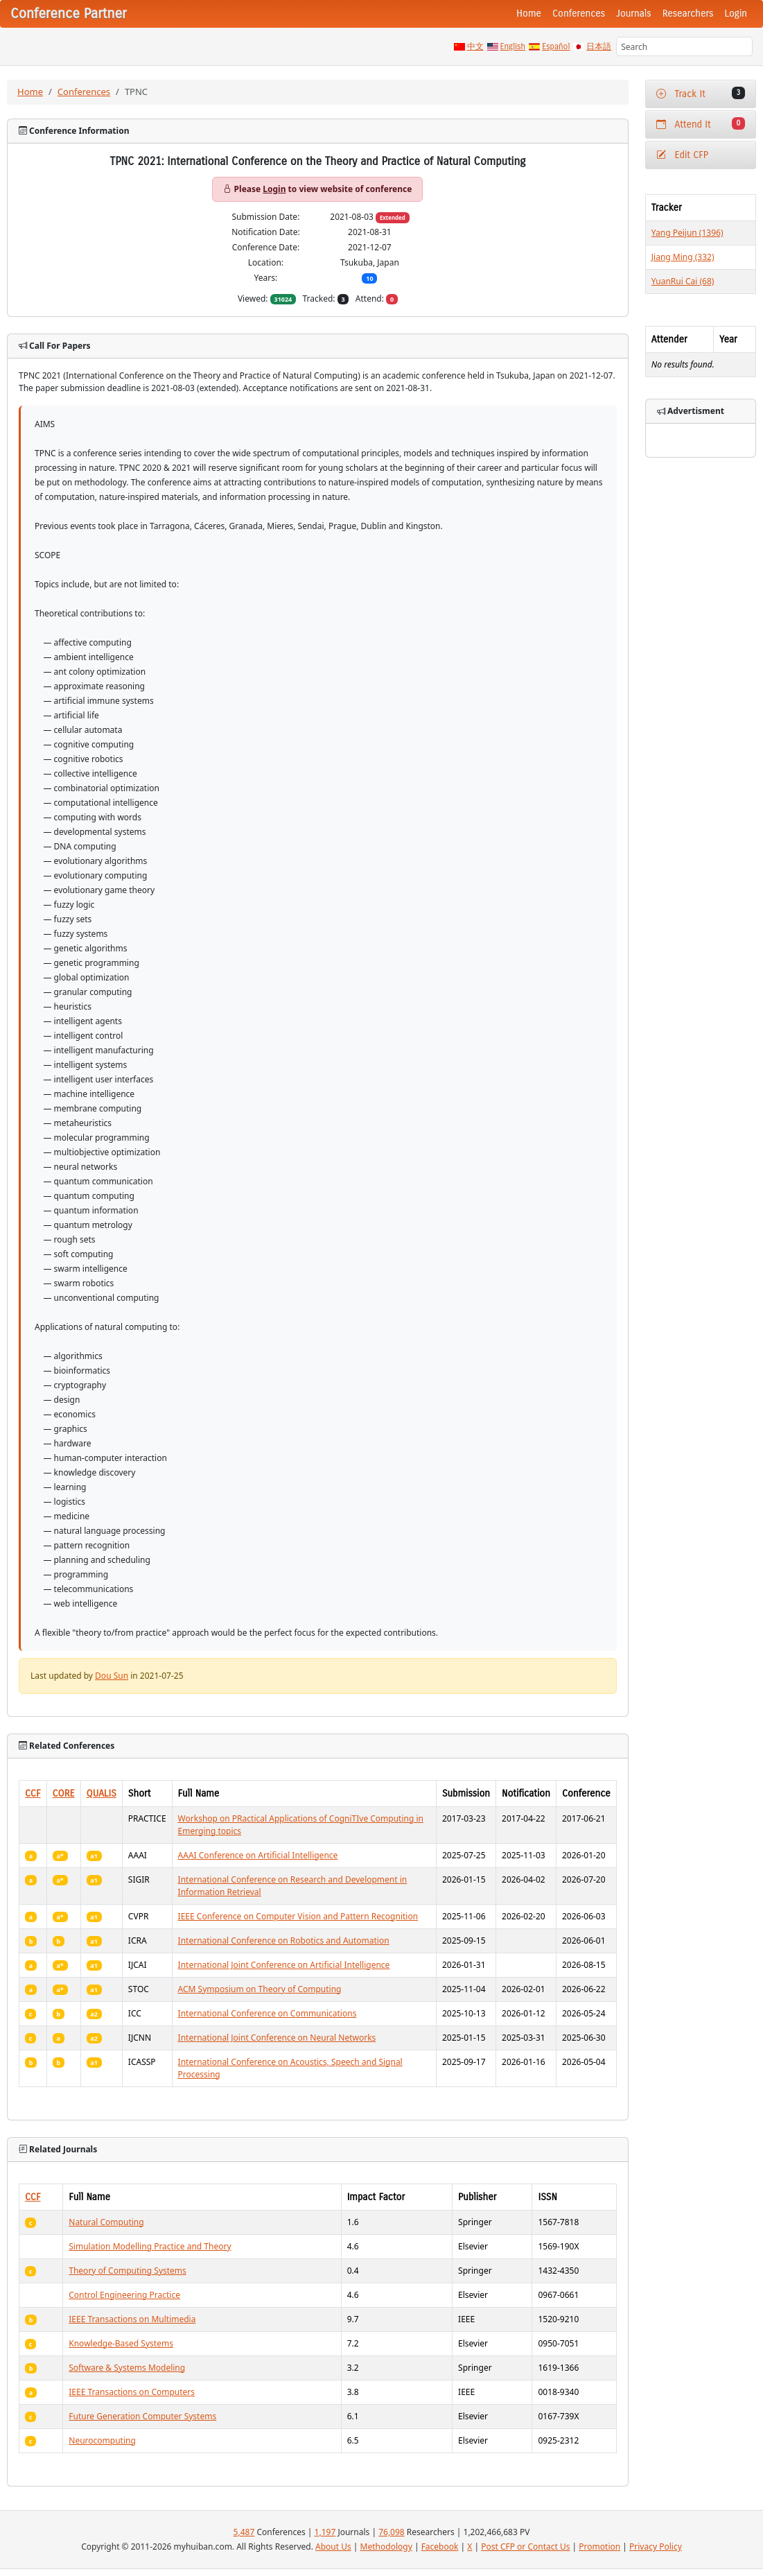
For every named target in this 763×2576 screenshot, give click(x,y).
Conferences (578, 13)
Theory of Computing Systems (127, 2270)
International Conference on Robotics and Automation (283, 1940)
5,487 (244, 2532)
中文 (475, 46)
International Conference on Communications (267, 2013)
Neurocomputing (102, 2440)
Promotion (599, 2546)
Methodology (386, 2546)
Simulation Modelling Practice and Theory (150, 2246)
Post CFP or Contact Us (525, 2546)
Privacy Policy (655, 2546)
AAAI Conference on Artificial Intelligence (258, 1855)
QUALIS (101, 1793)
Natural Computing (106, 2222)
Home (528, 13)
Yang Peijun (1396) (687, 233)
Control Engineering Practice (124, 2295)
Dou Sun (111, 1676)
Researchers (688, 13)
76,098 (391, 2532)
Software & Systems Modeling (127, 2368)
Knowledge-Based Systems (121, 2343)
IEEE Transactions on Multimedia (132, 2319)
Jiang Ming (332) (682, 257)
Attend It (700, 123)
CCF (33, 1793)
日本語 (598, 46)
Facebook (440, 2546)
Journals (633, 13)
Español (556, 46)
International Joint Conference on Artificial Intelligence (284, 1965)
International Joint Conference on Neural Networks (277, 2037)
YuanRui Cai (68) (682, 281)
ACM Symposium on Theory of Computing (260, 1989)
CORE (64, 1793)
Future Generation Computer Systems (142, 2416)
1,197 (325, 2532)
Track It (700, 93)
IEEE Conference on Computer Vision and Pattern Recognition (298, 1916)
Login (736, 13)
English (513, 46)
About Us (333, 2546)
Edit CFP (682, 155)
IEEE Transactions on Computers (132, 2392)
